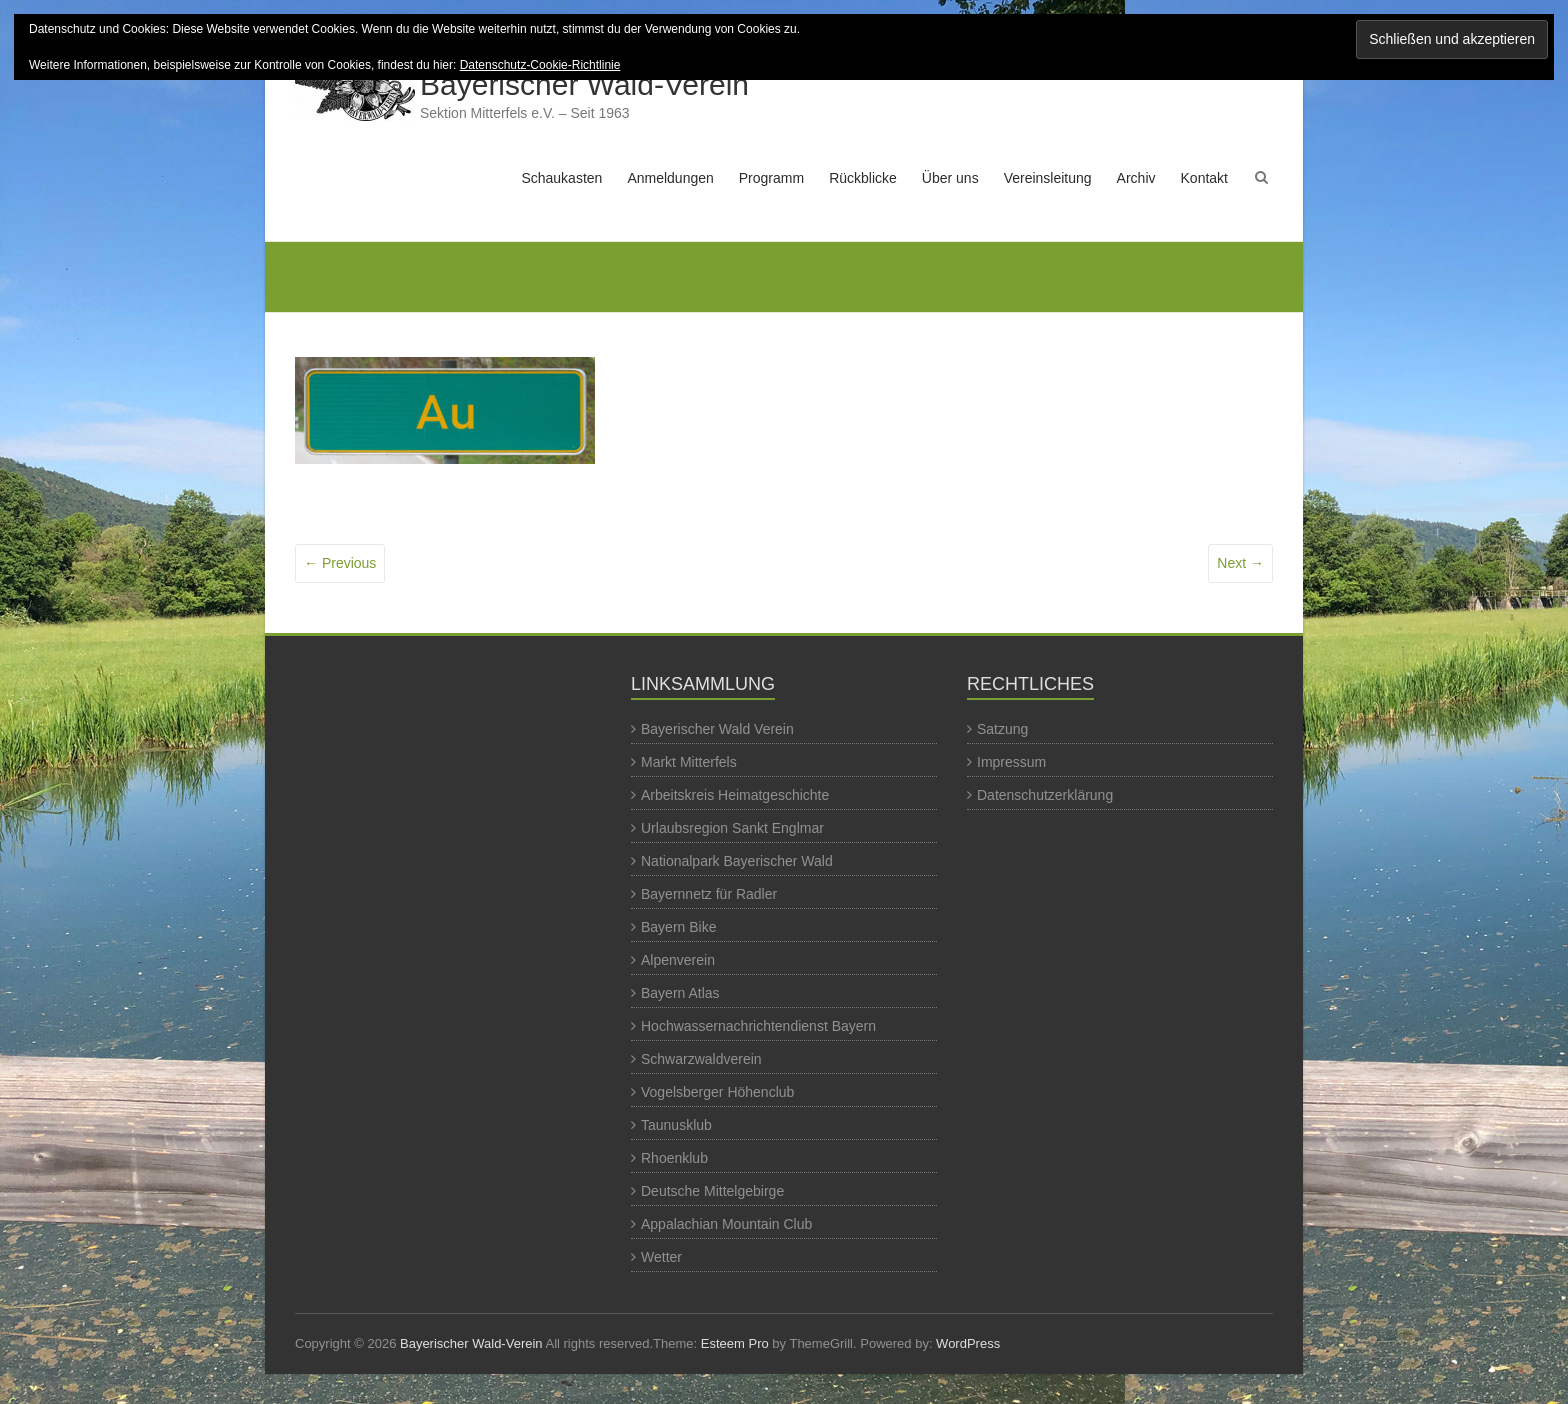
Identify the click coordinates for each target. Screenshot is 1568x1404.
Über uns (950, 178)
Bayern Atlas (680, 993)
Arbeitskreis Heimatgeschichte (735, 795)
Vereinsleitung (1048, 178)
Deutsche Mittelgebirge (712, 1191)
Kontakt (1204, 178)
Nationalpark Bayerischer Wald (737, 861)
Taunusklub (676, 1125)
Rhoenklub (674, 1158)
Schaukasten (561, 178)
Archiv (1136, 178)
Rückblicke (863, 178)
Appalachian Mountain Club (726, 1224)
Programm (771, 178)
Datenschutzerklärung (1045, 795)
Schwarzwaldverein (701, 1059)
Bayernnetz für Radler (709, 894)
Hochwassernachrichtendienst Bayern (758, 1026)
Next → (1240, 563)
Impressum (1011, 762)
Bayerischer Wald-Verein (584, 84)
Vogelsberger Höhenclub (717, 1092)
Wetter (661, 1257)
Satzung (1002, 729)
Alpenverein (678, 960)
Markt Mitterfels (689, 762)
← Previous (340, 563)
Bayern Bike (678, 927)
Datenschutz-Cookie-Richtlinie (540, 65)
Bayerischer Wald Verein (717, 729)
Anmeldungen (670, 178)
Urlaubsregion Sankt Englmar (732, 828)
